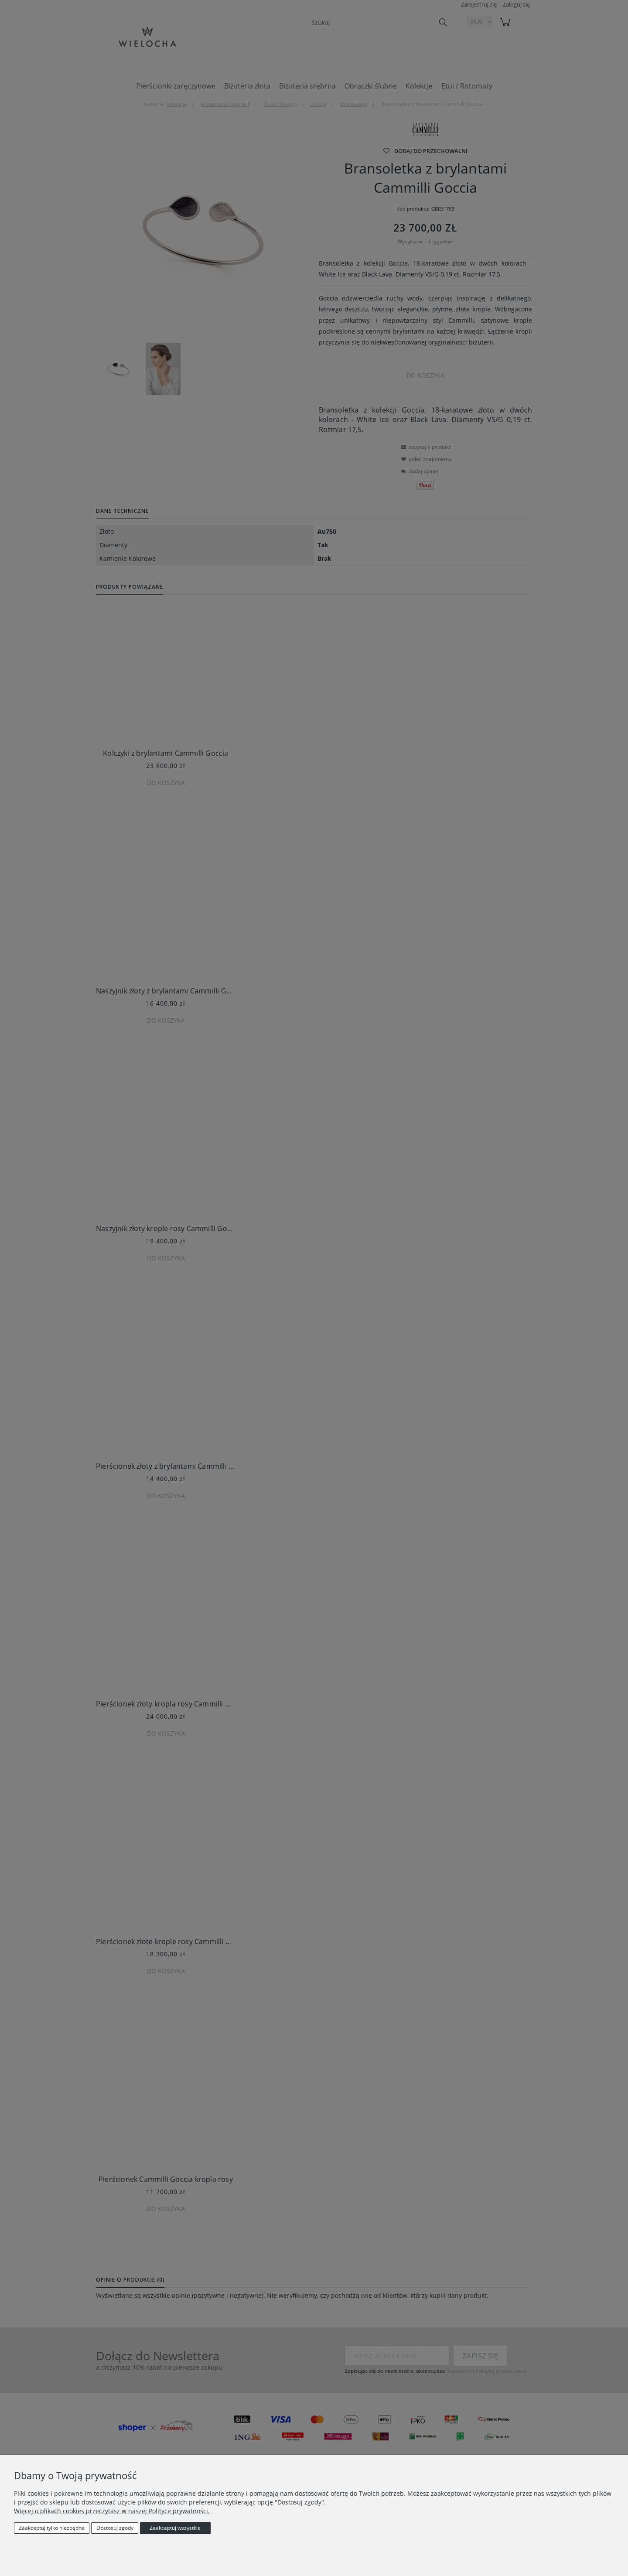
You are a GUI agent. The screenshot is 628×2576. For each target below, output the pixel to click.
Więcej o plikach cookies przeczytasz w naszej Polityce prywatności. (112, 2511)
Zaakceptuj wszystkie (175, 2528)
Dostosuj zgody (114, 2528)
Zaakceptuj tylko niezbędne (52, 2528)
